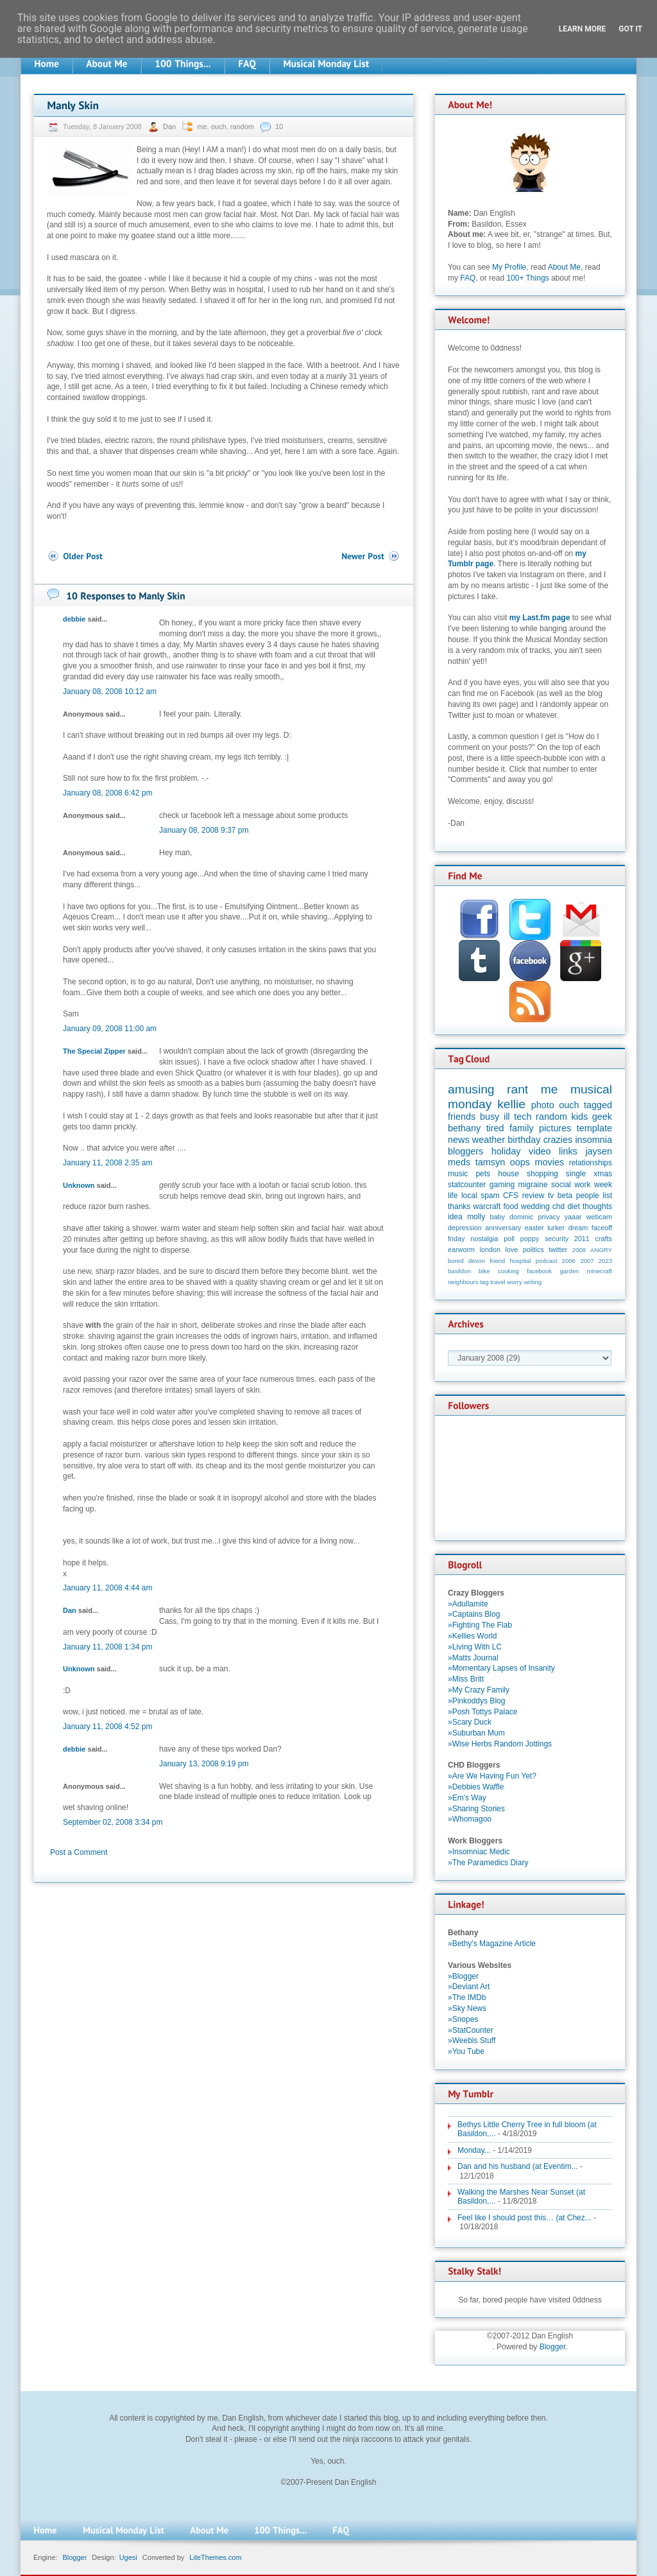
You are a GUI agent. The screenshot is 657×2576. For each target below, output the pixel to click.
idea (455, 1216)
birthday (524, 1140)
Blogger (553, 2346)
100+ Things (527, 278)
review (533, 1195)
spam (490, 1195)
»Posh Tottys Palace (483, 1711)
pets (482, 1173)
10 (279, 126)
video (539, 1151)
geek (602, 1116)
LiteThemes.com (215, 2557)
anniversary (503, 1227)
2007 (586, 1260)
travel (497, 1281)
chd (558, 1206)
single (576, 1173)
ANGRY (601, 1249)
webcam (599, 1217)
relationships (590, 1162)
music (458, 1173)
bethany (464, 1128)
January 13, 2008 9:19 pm (203, 1763)
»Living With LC (475, 1646)
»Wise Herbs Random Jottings (500, 1743)
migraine (533, 1184)
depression (465, 1227)
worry (514, 1281)
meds (459, 1162)
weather (488, 1140)
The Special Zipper (94, 1051)
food (510, 1206)
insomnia (593, 1140)
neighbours (463, 1281)
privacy (548, 1217)
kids (580, 1116)
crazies (558, 1140)
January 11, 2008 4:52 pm (107, 1726)
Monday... (474, 2150)
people (587, 1195)
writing (533, 1281)
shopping (542, 1173)
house (508, 1173)
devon (476, 1260)
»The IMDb (467, 1997)
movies (550, 1162)
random (242, 126)
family (521, 1128)
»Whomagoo (469, 1819)
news (459, 1140)
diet (573, 1206)
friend (497, 1260)
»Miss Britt (466, 1679)
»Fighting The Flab (480, 1625)
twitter (558, 1249)
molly (476, 1216)
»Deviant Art (469, 1986)
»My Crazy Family (478, 1689)
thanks (459, 1206)
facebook (539, 1271)
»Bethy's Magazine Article (492, 1943)
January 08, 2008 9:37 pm (203, 830)
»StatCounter (470, 2030)
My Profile (509, 267)
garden (569, 1271)
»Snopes (463, 2019)
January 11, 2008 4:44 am (107, 1587)
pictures (555, 1128)
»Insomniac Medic (479, 1851)
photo (542, 1105)
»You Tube (466, 2051)
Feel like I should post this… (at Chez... (524, 2217)
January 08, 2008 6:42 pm (107, 792)
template (594, 1128)
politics (533, 1249)
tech (522, 1116)
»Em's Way (467, 1797)
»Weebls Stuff (471, 2040)
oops (520, 1162)
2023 (605, 1260)
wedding (535, 1206)
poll (509, 1238)
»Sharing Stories (476, 1808)
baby (497, 1217)
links (568, 1151)
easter (534, 1227)
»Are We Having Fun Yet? (492, 1775)
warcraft (487, 1206)
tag (484, 1281)
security (556, 1238)
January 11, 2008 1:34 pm (107, 1646)
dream (578, 1227)
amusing (471, 1089)
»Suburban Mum (476, 1732)
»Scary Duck (469, 1722)
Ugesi (128, 2557)
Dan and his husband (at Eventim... (517, 2166)
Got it (630, 28)
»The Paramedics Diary (488, 1862)
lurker (556, 1227)
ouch (218, 126)
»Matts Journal (473, 1657)
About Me (564, 267)
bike (484, 1271)
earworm (461, 1249)
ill (507, 1116)
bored (456, 1260)
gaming (502, 1184)
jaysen (598, 1151)
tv (551, 1195)
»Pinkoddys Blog (476, 1700)
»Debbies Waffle (476, 1786)
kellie (511, 1104)
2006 (569, 1260)
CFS (510, 1195)
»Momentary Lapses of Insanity (501, 1668)
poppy (529, 1238)
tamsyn (490, 1162)
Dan (170, 126)
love (511, 1249)
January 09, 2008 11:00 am (110, 1028)
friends (461, 1116)
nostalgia (484, 1238)
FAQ (467, 278)
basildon (459, 1271)
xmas (602, 1173)
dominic (521, 1217)
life (452, 1195)
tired (495, 1128)
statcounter (467, 1184)
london (490, 1249)
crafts (603, 1238)
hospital (520, 1260)
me (202, 126)
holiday (506, 1151)
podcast (547, 1260)
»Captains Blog (474, 1614)
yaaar (573, 1217)
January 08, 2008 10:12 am (110, 691)
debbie (74, 619)
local (469, 1195)
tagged (598, 1105)
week (603, 1184)
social (561, 1184)
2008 (579, 1249)
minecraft (599, 1271)
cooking (508, 1271)
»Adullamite (468, 1603)
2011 (582, 1238)
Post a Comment (78, 1852)
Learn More (582, 28)
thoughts (597, 1206)
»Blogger (463, 1976)
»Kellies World (472, 1636)
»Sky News (467, 2008)
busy (489, 1116)
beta (565, 1195)
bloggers (465, 1151)
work (582, 1184)
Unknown (79, 1185)
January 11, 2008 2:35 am (107, 1162)
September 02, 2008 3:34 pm (112, 1822)
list (607, 1195)
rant (517, 1089)
